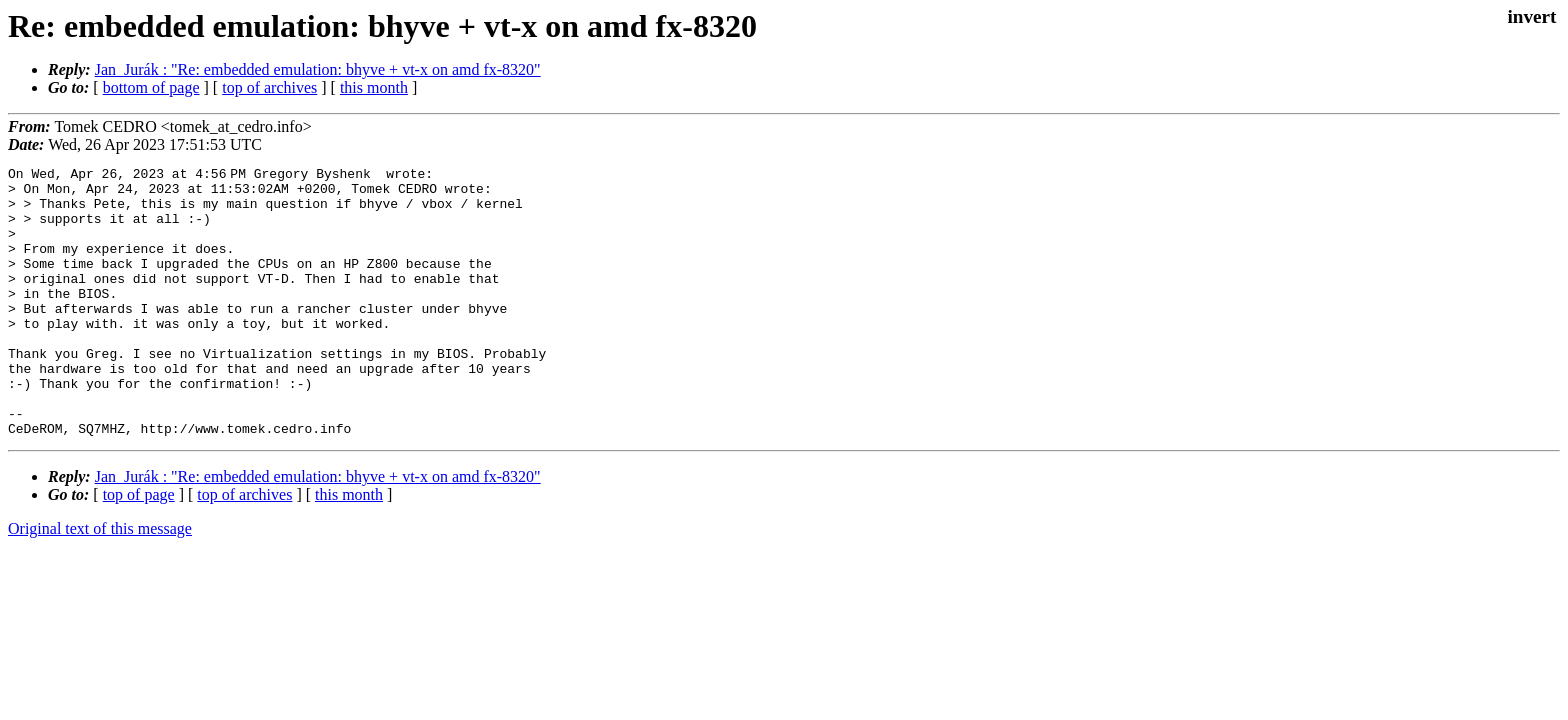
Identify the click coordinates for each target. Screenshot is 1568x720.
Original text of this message (100, 582)
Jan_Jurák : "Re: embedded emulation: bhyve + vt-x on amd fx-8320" (318, 69)
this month (374, 87)
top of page (139, 548)
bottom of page (151, 87)
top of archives (269, 87)
